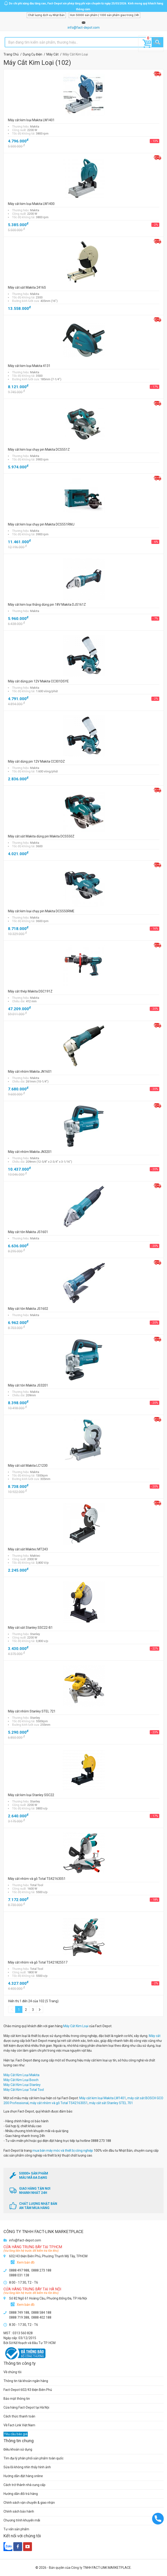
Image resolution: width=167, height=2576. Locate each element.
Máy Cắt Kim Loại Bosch (20, 2080)
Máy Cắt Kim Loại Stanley (22, 2085)
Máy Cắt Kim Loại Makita (21, 2075)
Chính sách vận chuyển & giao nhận (29, 2502)
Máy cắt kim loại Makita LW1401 (102, 2098)
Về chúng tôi (12, 2372)
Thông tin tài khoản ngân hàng (25, 2381)
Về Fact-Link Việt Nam (19, 2425)
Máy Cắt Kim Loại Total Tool (23, 2090)
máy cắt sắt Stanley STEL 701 (111, 2103)
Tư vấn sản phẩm (16, 2529)
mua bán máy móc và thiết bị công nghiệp (62, 2150)
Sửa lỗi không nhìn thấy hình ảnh (27, 2467)
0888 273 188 (41, 2270)
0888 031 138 (19, 2275)
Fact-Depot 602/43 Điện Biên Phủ (27, 2390)
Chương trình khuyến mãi (21, 2520)
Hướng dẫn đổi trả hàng (20, 2494)
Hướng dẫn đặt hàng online (23, 2476)
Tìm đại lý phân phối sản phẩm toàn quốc (33, 2458)
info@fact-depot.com (84, 27)
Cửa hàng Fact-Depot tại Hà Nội (26, 2407)
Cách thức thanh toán (19, 2416)
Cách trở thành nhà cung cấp (24, 2485)
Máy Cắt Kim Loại (75, 2026)
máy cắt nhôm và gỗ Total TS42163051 (59, 2103)
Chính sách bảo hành (18, 2511)
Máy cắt (154, 2036)
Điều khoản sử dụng (17, 2449)
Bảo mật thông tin (16, 2398)
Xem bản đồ (26, 2262)
